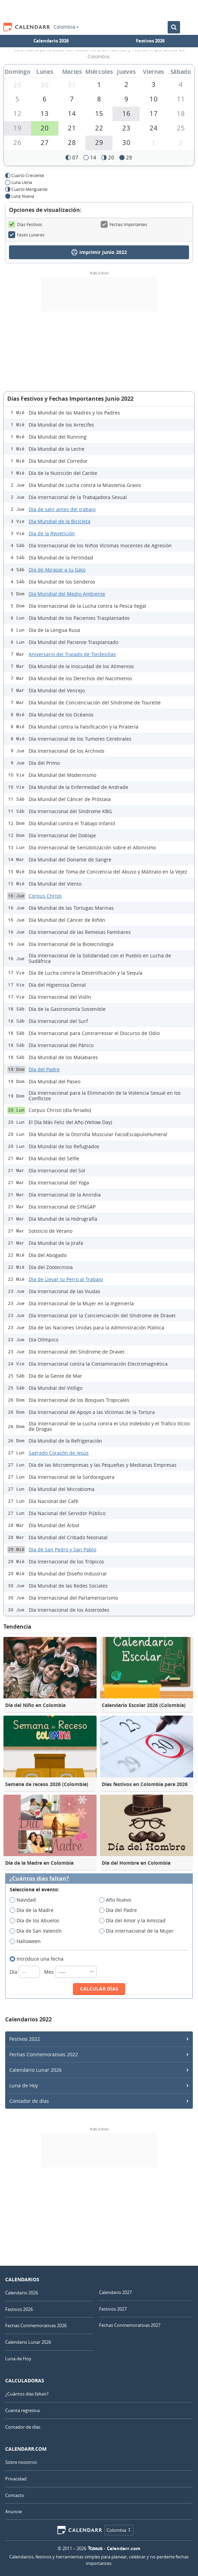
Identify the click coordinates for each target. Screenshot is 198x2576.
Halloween (27, 1941)
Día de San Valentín (38, 1931)
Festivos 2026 (150, 41)
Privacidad (16, 2479)
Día (25, 1972)
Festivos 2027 (113, 2309)
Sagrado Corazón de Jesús (59, 1453)
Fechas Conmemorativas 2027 (129, 2325)
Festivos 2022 (24, 2039)
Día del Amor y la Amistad (134, 1920)
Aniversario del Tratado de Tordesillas (72, 654)
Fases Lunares (26, 234)
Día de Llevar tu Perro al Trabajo (66, 1279)
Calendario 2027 (115, 2292)
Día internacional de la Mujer (138, 1931)
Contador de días (29, 2101)
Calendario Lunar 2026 (35, 2070)
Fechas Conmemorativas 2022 (43, 2054)
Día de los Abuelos (37, 1920)
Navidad (25, 1899)
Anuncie (13, 2511)
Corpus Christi (45, 895)
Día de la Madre (34, 1910)
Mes (70, 1972)
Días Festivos (25, 224)
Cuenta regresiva (22, 2410)
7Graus (95, 2548)
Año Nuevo (117, 1899)
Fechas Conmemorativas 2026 (36, 2325)
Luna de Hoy (23, 2085)
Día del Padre (44, 1069)
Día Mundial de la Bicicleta (59, 521)
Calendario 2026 (51, 41)
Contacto (14, 2495)
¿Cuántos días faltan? (39, 1878)
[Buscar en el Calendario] (174, 27)
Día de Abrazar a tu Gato (57, 569)
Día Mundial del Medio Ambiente (67, 594)
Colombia (66, 27)
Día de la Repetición (52, 533)
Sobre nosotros (21, 2462)
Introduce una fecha (39, 1958)
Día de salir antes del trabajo (62, 509)
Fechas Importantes (124, 224)
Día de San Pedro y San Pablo (62, 1549)
